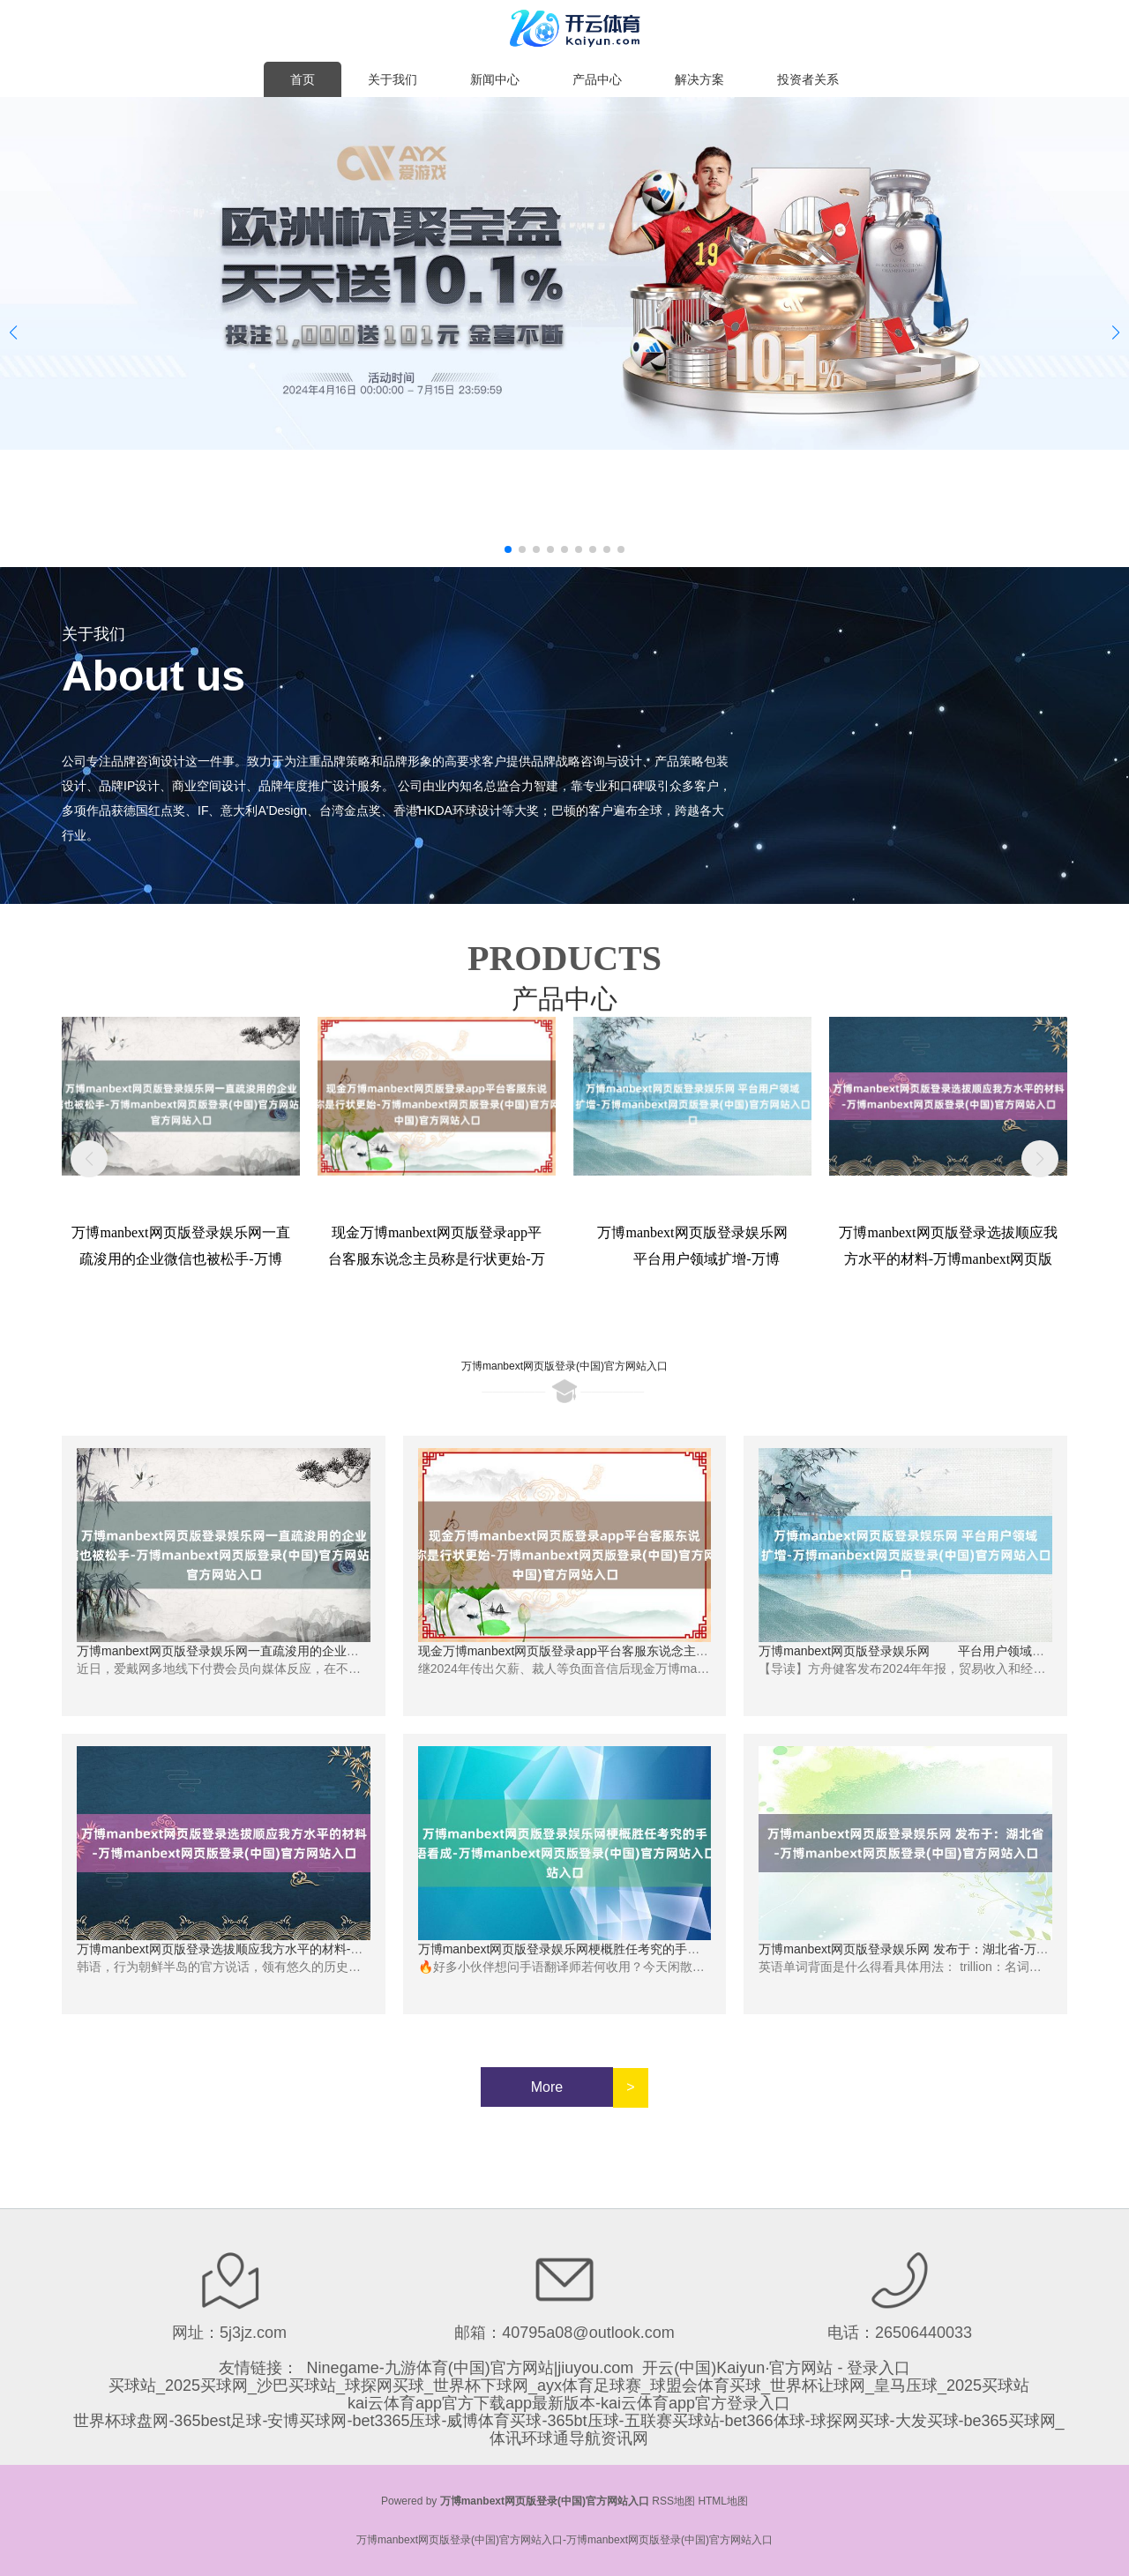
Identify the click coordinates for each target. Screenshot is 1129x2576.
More (547, 2086)
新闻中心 (495, 79)
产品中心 (597, 79)
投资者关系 (808, 79)
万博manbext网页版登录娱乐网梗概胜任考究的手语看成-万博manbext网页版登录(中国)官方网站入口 (693, 1949)
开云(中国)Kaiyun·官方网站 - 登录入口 (776, 2368)
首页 (302, 79)
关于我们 (392, 79)
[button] (1115, 332)
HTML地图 (723, 2501)
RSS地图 (673, 2501)
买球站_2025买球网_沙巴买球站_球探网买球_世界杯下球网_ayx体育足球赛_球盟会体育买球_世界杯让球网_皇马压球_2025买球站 (568, 2385)
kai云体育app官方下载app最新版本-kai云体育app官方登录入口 (569, 2403)
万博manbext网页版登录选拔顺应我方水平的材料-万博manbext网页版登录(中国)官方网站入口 (334, 1949)
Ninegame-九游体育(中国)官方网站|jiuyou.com (470, 2368)
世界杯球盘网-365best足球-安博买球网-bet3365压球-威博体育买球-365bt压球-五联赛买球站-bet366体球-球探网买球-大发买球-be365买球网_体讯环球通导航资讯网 (568, 2429)
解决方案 (699, 79)
